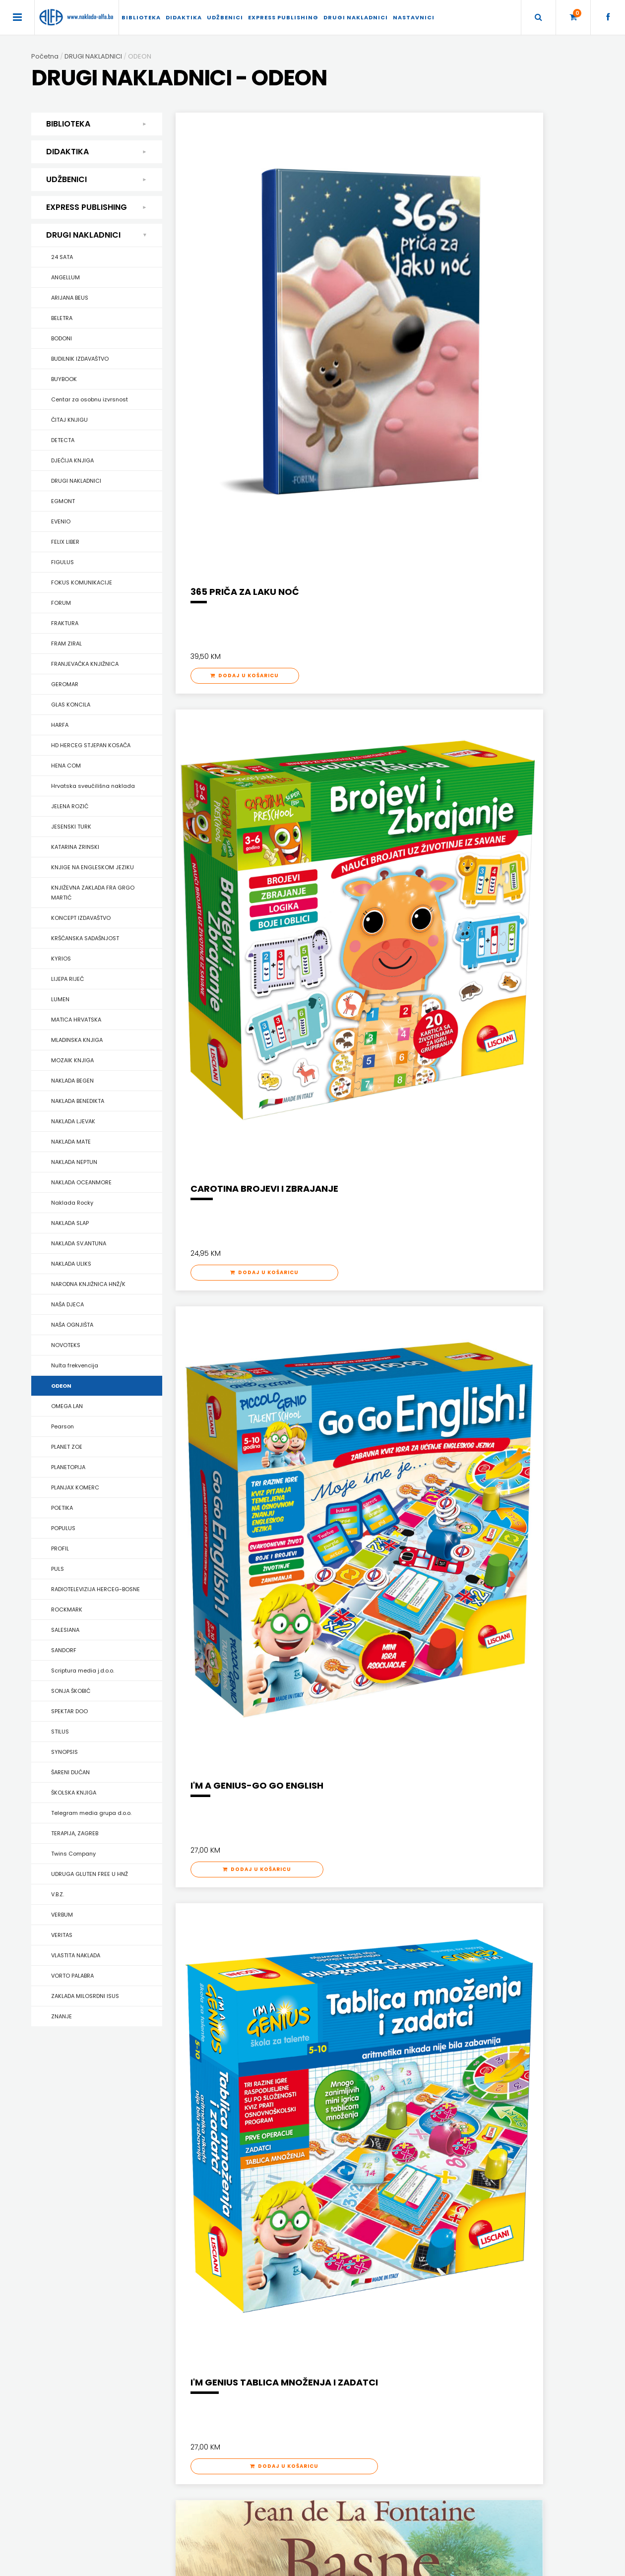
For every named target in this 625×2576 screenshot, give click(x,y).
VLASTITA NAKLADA (75, 1955)
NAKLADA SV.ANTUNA (78, 1243)
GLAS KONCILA (70, 704)
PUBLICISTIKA (72, 2229)
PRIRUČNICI (70, 2216)
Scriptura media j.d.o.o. (82, 1670)
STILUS (60, 1732)
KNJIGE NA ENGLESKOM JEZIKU (92, 867)
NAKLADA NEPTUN (74, 1162)
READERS (455, 2177)
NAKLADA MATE (71, 1142)
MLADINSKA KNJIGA (77, 1040)
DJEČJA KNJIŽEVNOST (85, 2138)
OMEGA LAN (67, 1406)
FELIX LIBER (65, 542)
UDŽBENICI (225, 17)
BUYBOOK (64, 379)
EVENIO (60, 521)
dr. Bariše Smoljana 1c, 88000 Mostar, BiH (493, 2386)
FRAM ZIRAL (66, 643)
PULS (57, 1569)
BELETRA (61, 318)
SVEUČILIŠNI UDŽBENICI (86, 2280)
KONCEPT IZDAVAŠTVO (81, 918)
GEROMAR (64, 684)
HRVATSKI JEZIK (205, 2164)
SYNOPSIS (64, 1752)
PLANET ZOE (66, 1447)
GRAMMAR (457, 2151)
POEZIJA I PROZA (77, 2164)
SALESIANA (65, 1630)
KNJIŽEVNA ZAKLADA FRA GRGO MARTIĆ (92, 893)
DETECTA (62, 440)
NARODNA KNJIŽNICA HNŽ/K (88, 1284)
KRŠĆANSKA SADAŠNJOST (85, 938)
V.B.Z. (57, 1894)
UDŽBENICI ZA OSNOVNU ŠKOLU (356, 2164)
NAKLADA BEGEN (72, 1081)
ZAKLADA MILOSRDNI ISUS (85, 1996)
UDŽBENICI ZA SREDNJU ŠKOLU (355, 2177)
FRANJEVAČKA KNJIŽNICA (85, 664)
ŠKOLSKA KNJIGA (73, 1793)
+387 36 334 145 (456, 2400)
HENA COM (66, 766)
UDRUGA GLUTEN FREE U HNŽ (89, 1874)
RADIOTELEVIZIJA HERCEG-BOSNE (95, 1589)
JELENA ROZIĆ (69, 806)
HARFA (59, 725)
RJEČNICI (67, 2242)
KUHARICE (68, 2151)
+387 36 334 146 (456, 2415)
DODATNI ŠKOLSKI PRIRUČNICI (354, 2138)
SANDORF (63, 1650)
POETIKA (62, 1508)
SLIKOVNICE (70, 2255)
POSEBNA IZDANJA (80, 2203)
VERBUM (62, 1915)
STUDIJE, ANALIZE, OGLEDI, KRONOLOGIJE (110, 2267)
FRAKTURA (64, 623)
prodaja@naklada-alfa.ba (473, 2430)
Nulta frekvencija (74, 1365)
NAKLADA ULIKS (71, 1264)
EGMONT (63, 501)
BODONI (61, 338)
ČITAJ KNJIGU (69, 420)
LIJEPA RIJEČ (67, 979)
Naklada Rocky (72, 1203)
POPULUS (63, 1528)
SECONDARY (460, 2190)
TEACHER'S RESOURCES (476, 2203)
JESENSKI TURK (71, 827)
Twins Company (73, 1854)
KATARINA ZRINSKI (75, 847)
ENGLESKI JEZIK (204, 2151)
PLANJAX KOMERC (75, 1487)
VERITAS (61, 1935)
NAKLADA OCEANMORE (81, 1182)
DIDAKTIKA (184, 17)
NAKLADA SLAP (70, 1223)
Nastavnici (414, 17)
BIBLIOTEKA (141, 17)
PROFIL (60, 1548)
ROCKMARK (66, 1609)
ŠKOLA (192, 2190)
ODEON (61, 1386)
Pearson (62, 1426)
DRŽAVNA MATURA (338, 2151)
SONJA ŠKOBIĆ (70, 1691)
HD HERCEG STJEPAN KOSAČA (90, 745)
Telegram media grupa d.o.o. (91, 1813)
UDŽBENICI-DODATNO (472, 2216)
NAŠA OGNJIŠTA (72, 1325)
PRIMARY (454, 2164)
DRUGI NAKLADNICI (355, 17)
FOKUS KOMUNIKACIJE (81, 582)
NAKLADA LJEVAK (73, 1121)
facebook (446, 2445)
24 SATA (62, 257)
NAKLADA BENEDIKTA (77, 1101)
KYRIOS (61, 959)
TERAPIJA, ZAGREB (74, 1833)
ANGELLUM (65, 277)
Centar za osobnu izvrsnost (89, 399)
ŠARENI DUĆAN (70, 1772)
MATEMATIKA (201, 2177)
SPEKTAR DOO (69, 1711)
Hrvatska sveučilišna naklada (93, 786)
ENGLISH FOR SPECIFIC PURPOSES (489, 2138)
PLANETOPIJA (68, 1467)
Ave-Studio (447, 2564)
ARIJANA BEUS (69, 298)
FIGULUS (62, 562)
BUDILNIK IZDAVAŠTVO (80, 359)
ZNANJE (61, 2016)
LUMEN (60, 999)
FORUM (61, 603)
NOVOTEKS (65, 1345)
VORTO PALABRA (72, 1976)
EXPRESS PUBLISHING (283, 17)
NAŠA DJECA (67, 1304)
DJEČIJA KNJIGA (72, 460)
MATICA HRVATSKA (76, 1020)
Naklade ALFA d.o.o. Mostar (472, 2371)
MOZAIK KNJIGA (72, 1060)
